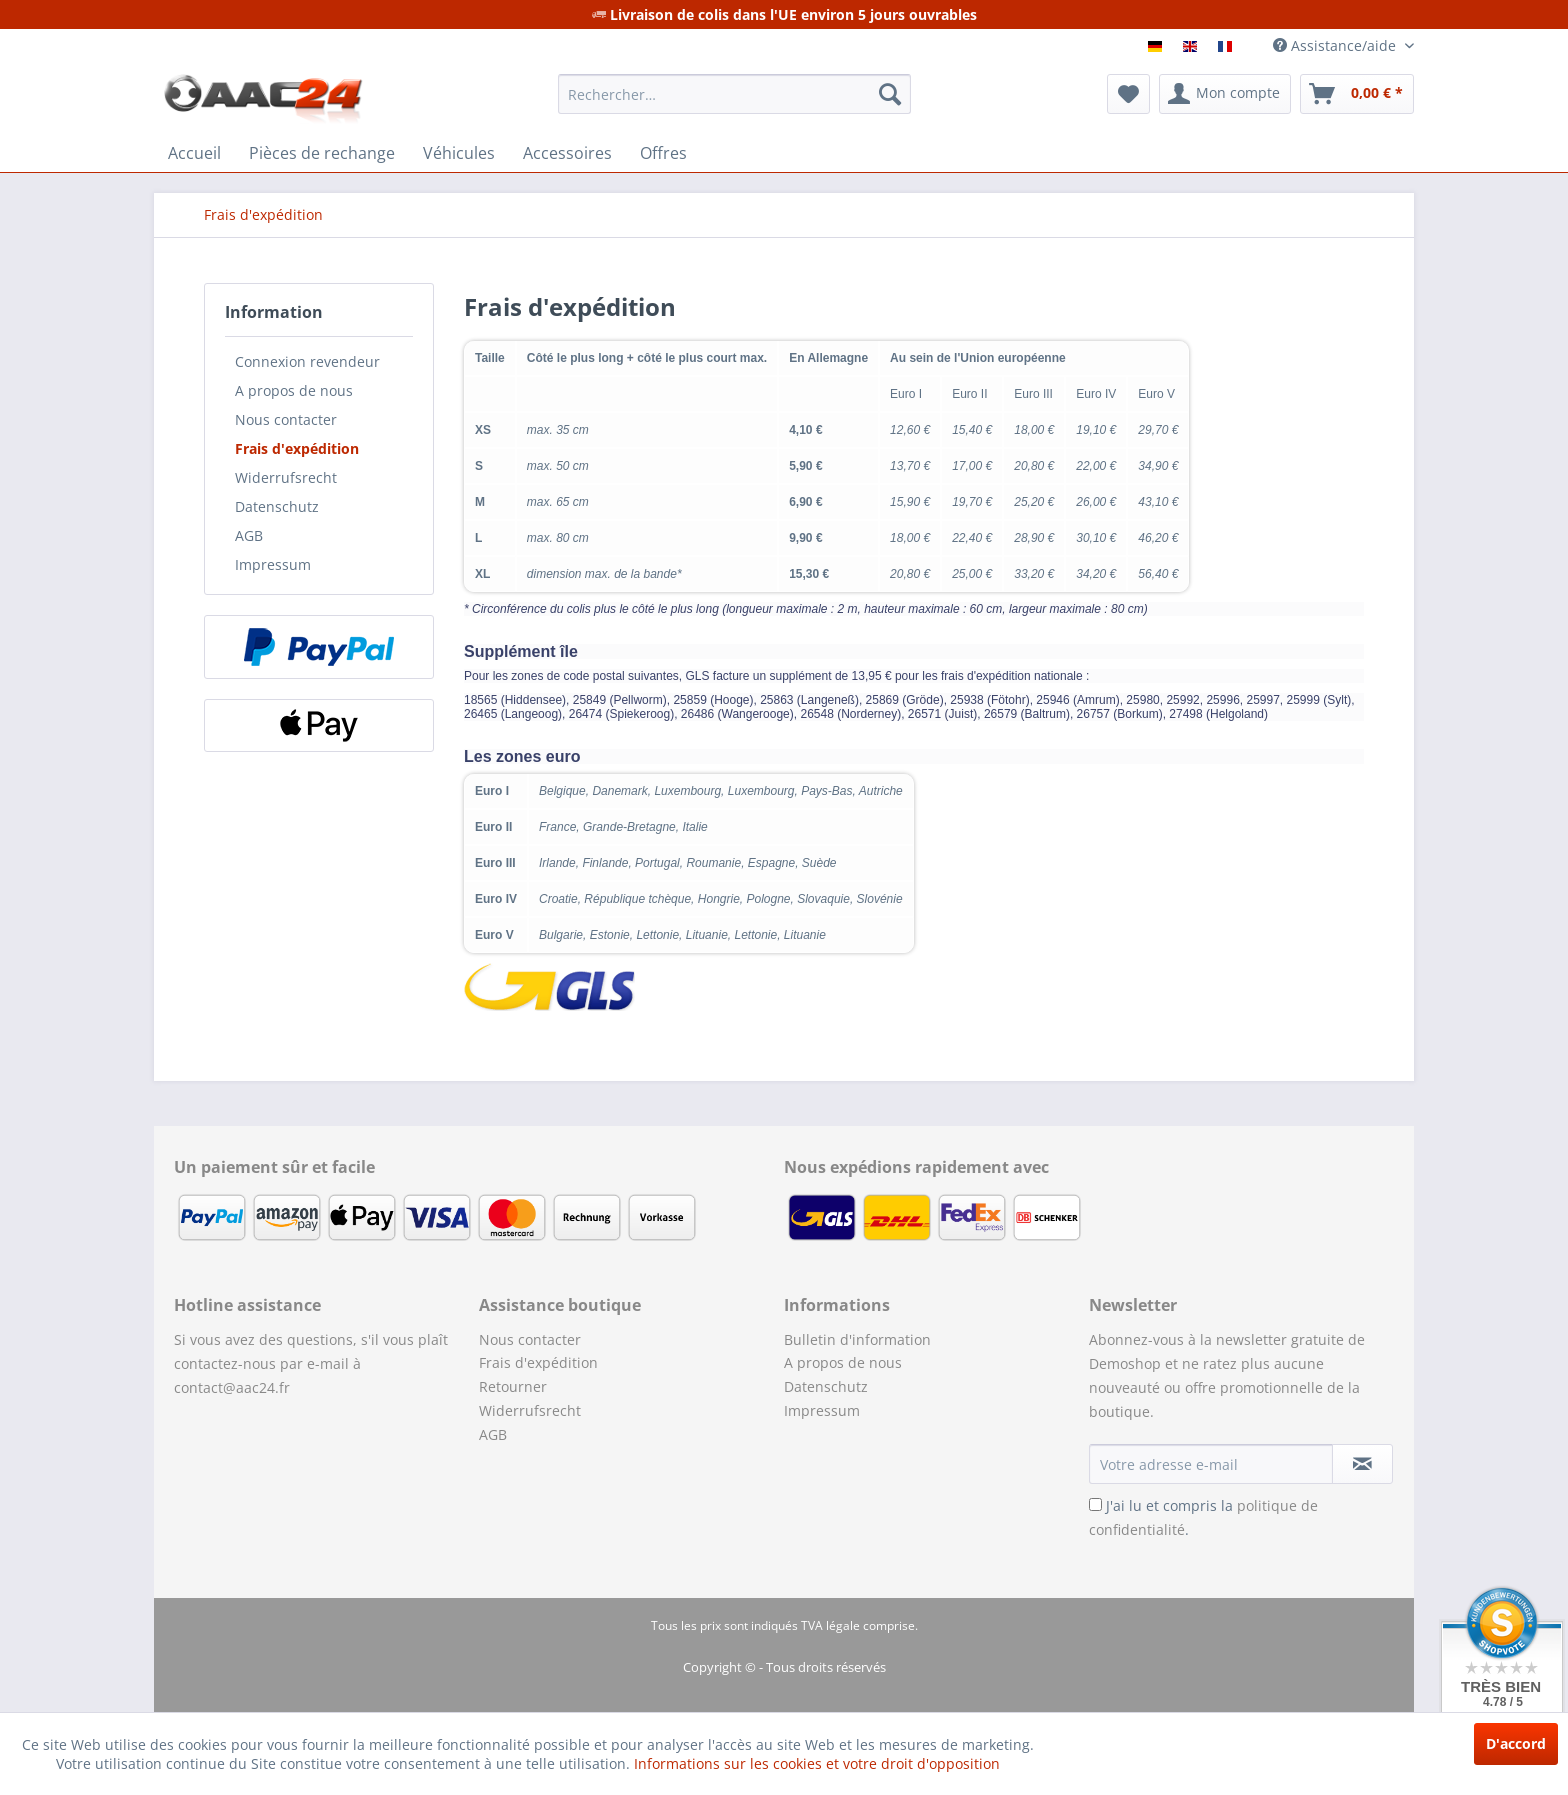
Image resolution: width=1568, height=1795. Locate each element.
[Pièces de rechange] (322, 153)
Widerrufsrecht (286, 477)
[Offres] (663, 153)
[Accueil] (194, 153)
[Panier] (1357, 94)
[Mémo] (1128, 94)
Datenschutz (277, 506)
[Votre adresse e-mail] (1211, 1464)
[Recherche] (890, 94)
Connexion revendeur (307, 361)
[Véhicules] (459, 153)
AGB (249, 535)
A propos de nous (294, 390)
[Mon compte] (1225, 94)
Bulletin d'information (857, 1339)
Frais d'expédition (297, 448)
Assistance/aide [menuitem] (1336, 45)
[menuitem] (734, 94)
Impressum (273, 564)
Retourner (513, 1386)
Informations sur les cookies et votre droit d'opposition (817, 1763)
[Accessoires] (567, 153)
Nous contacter (286, 419)
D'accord (1516, 1743)
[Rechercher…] (734, 94)
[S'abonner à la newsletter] (1362, 1464)
